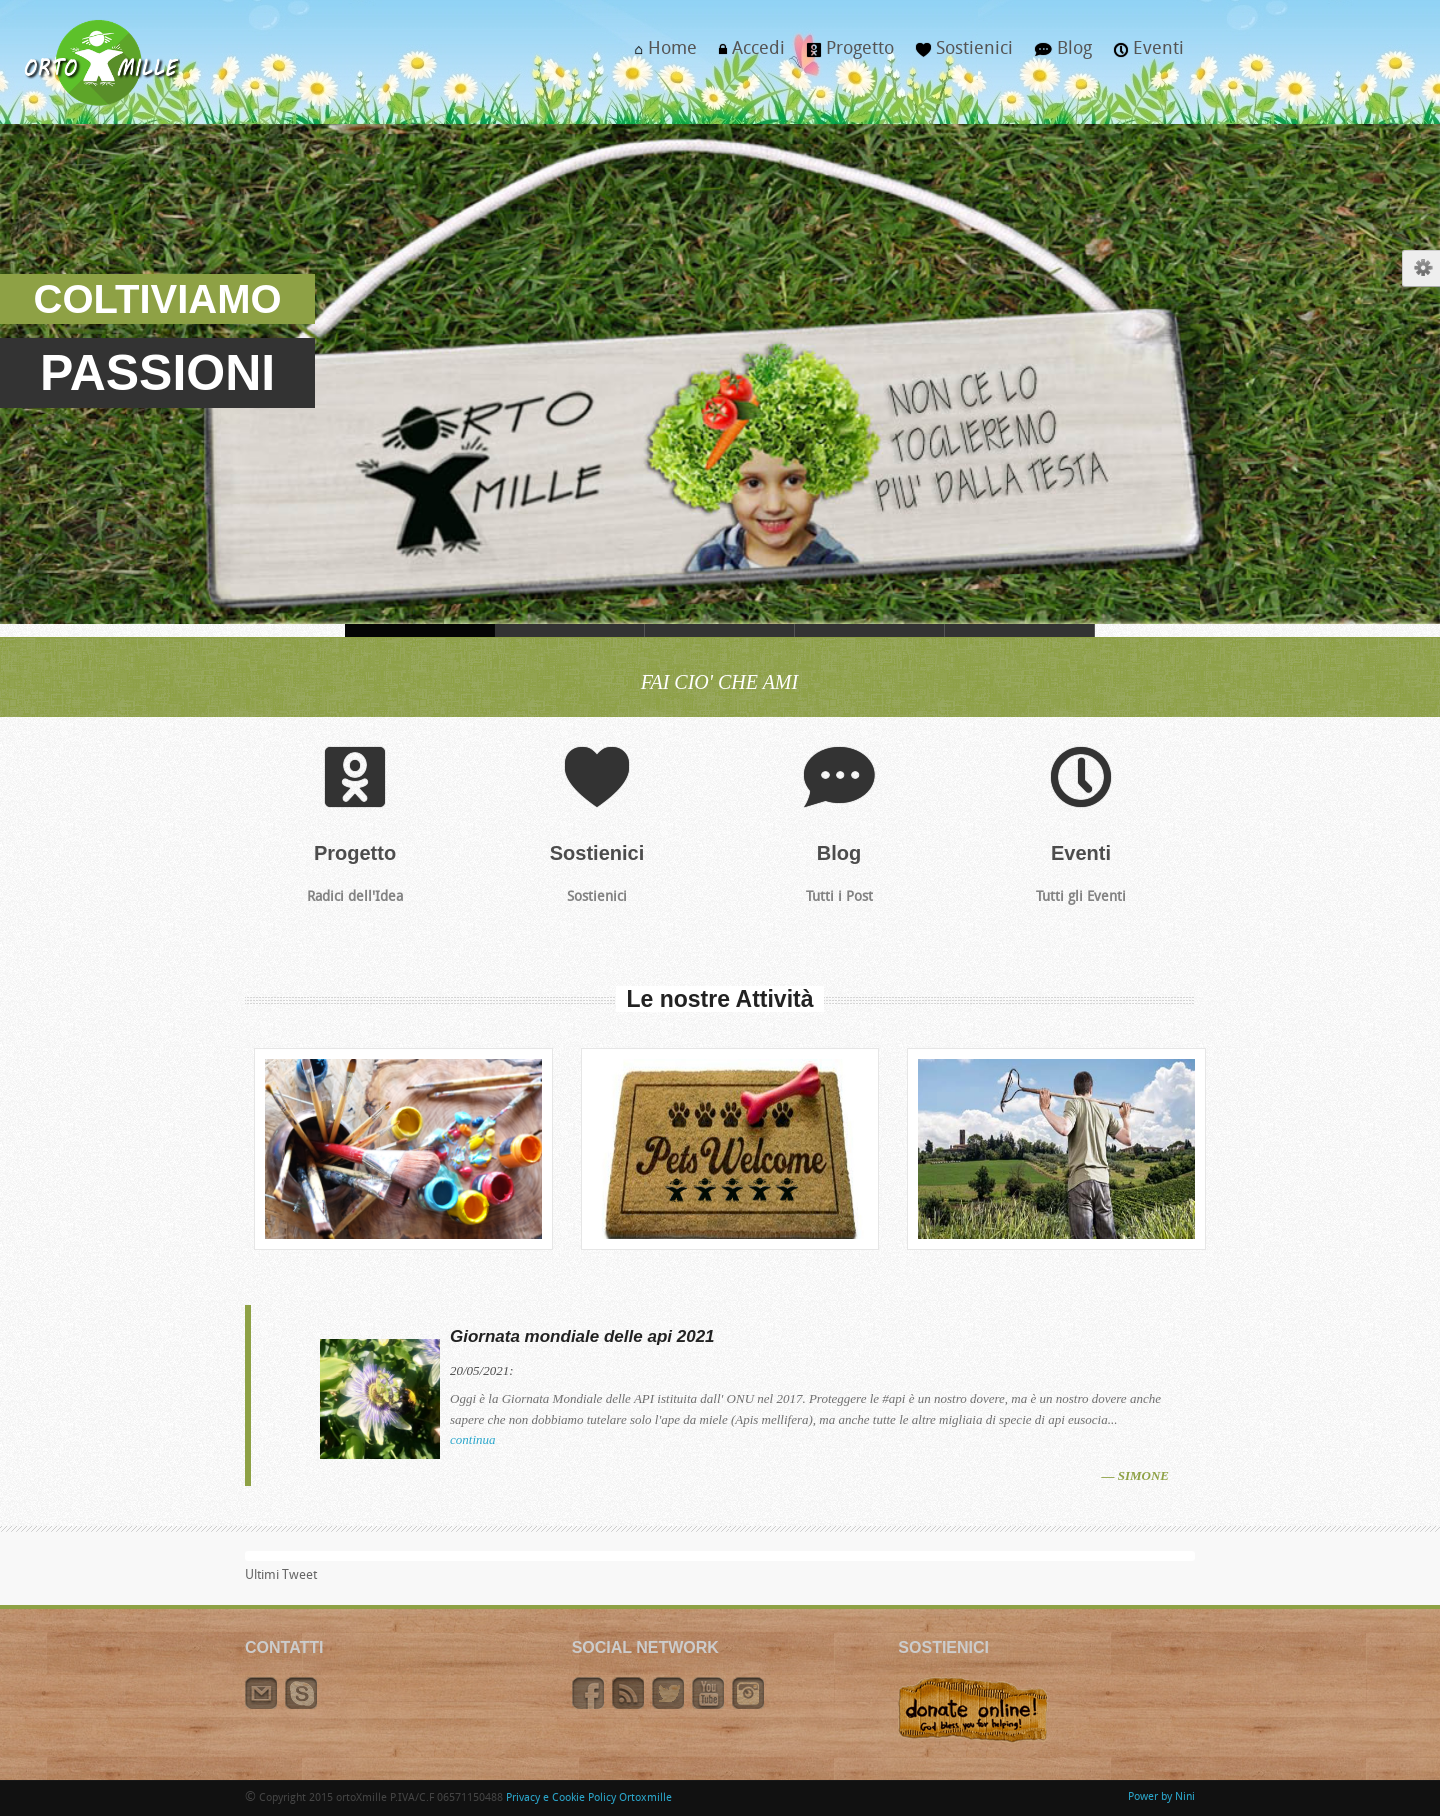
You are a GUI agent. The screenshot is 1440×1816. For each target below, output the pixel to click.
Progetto (845, 55)
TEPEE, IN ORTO (1020, 630)
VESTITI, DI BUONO (720, 630)
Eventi (1143, 55)
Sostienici (959, 55)
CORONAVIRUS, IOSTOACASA (570, 630)
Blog (1058, 55)
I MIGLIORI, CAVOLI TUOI (870, 630)
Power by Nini (1161, 1797)
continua (473, 1439)
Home (660, 55)
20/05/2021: (482, 1370)
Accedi (746, 55)
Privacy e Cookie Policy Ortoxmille (589, 1798)
